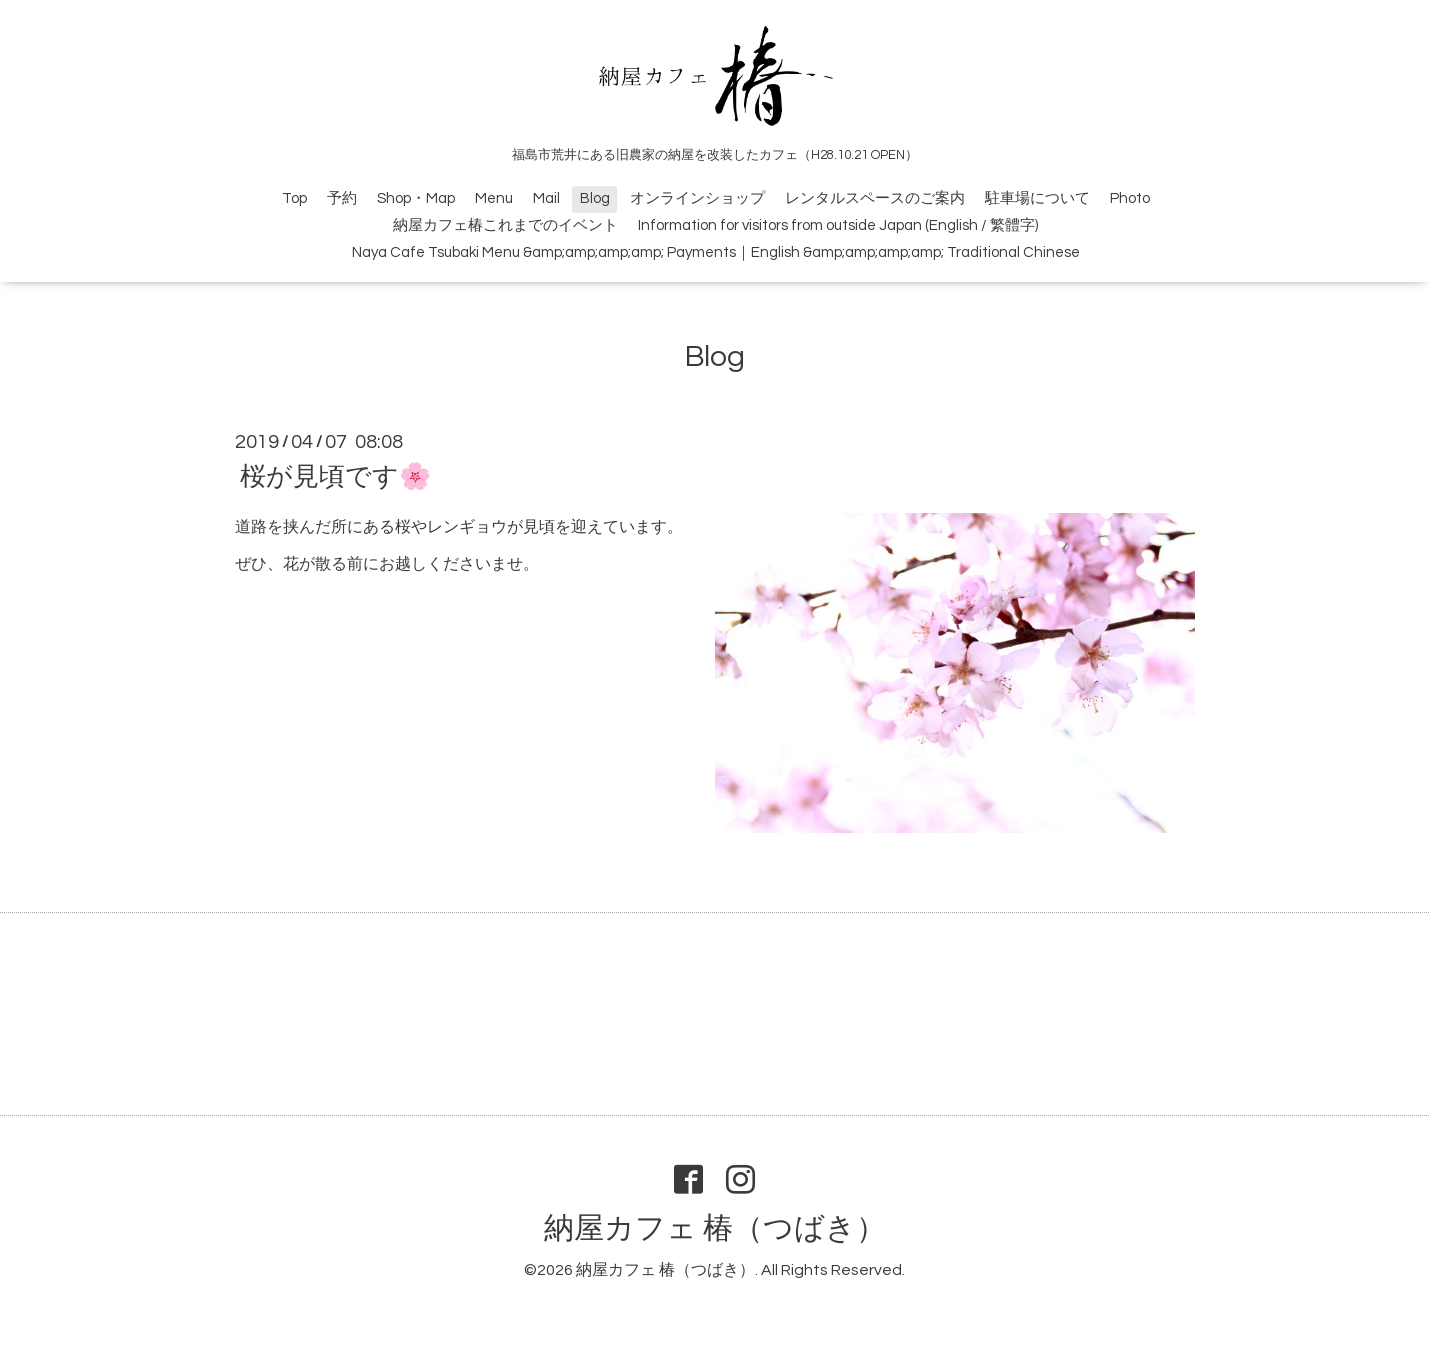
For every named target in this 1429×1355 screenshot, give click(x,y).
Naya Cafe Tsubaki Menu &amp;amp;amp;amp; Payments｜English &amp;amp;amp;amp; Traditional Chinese (716, 252)
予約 (342, 198)
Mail (546, 198)
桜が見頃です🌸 (335, 477)
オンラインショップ (697, 198)
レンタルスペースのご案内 (875, 198)
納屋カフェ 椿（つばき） (715, 1228)
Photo (1130, 198)
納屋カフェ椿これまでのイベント (505, 225)
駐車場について (1037, 198)
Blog (595, 198)
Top (294, 198)
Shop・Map (416, 198)
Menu (494, 198)
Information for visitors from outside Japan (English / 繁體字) (838, 225)
